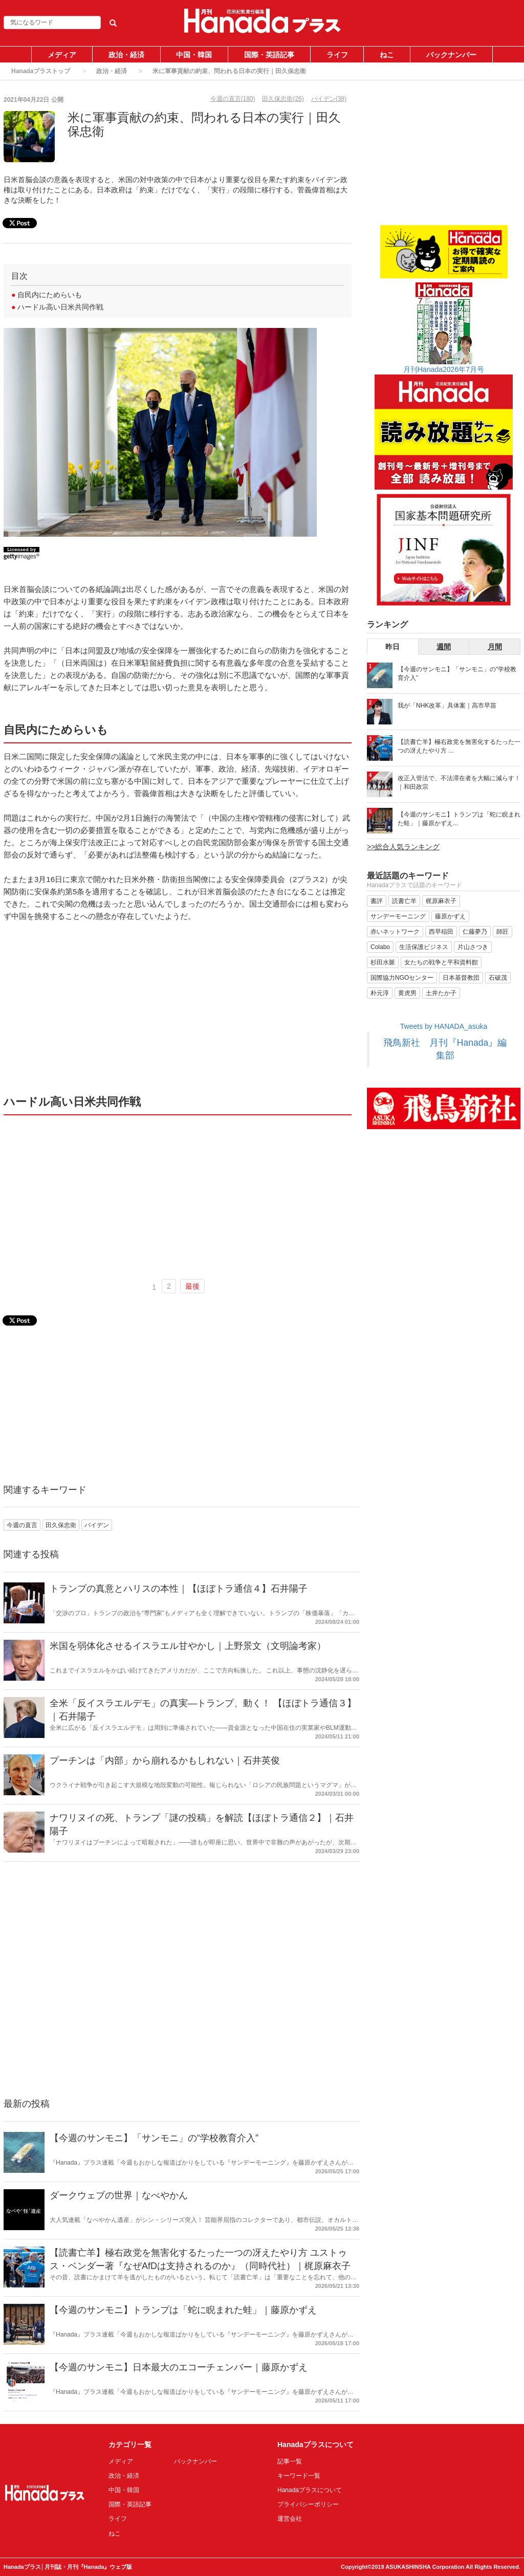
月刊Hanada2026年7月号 (443, 369)
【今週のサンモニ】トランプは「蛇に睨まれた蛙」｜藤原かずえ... (459, 819)
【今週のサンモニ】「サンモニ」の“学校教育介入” (154, 2138)
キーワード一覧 (298, 2475)
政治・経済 (126, 55)
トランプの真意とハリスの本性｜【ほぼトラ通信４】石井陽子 (179, 1588)
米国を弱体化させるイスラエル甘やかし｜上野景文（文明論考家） (188, 1646)
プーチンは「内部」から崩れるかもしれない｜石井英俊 (165, 1760)
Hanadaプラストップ (40, 71)
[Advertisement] (178, 1007)
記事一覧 (289, 2461)
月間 (495, 647)
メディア (62, 55)
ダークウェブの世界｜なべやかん (119, 2195)
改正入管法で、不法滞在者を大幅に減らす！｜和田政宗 (459, 782)
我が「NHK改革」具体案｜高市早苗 (447, 705)
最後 (192, 1286)
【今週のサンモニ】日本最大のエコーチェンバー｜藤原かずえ (179, 2367)
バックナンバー (451, 55)
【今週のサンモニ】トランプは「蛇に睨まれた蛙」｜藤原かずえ (183, 2310)
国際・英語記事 (269, 55)
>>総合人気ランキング (403, 847)
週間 (443, 647)
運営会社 (289, 2518)
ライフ (337, 55)
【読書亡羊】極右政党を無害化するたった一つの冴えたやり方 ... (459, 746)
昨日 (392, 647)
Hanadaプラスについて (309, 2490)
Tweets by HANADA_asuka (443, 1026)
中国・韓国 (194, 55)
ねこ (387, 55)
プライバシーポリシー (308, 2504)
